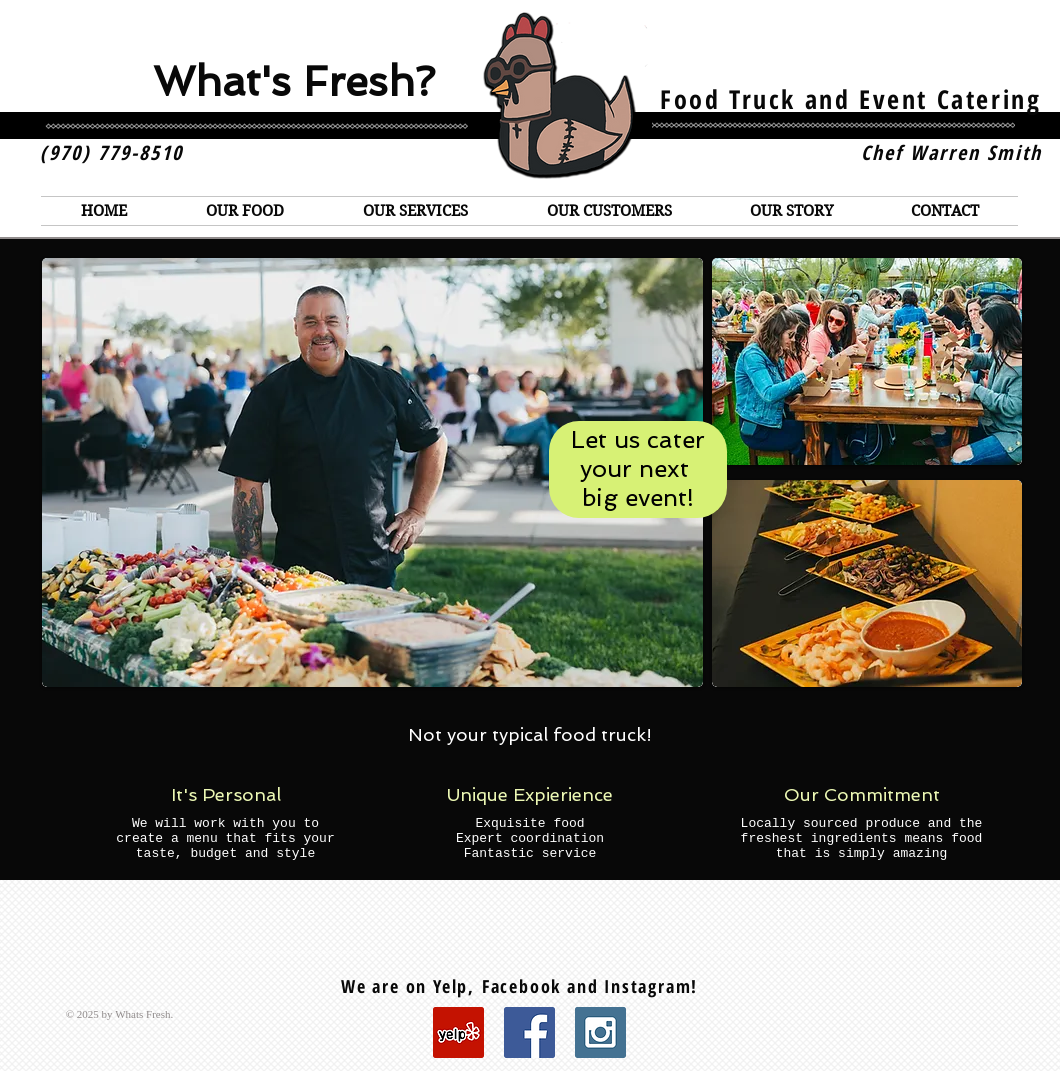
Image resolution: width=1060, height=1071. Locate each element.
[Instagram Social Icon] (600, 1032)
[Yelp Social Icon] (458, 1032)
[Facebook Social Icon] (529, 1032)
